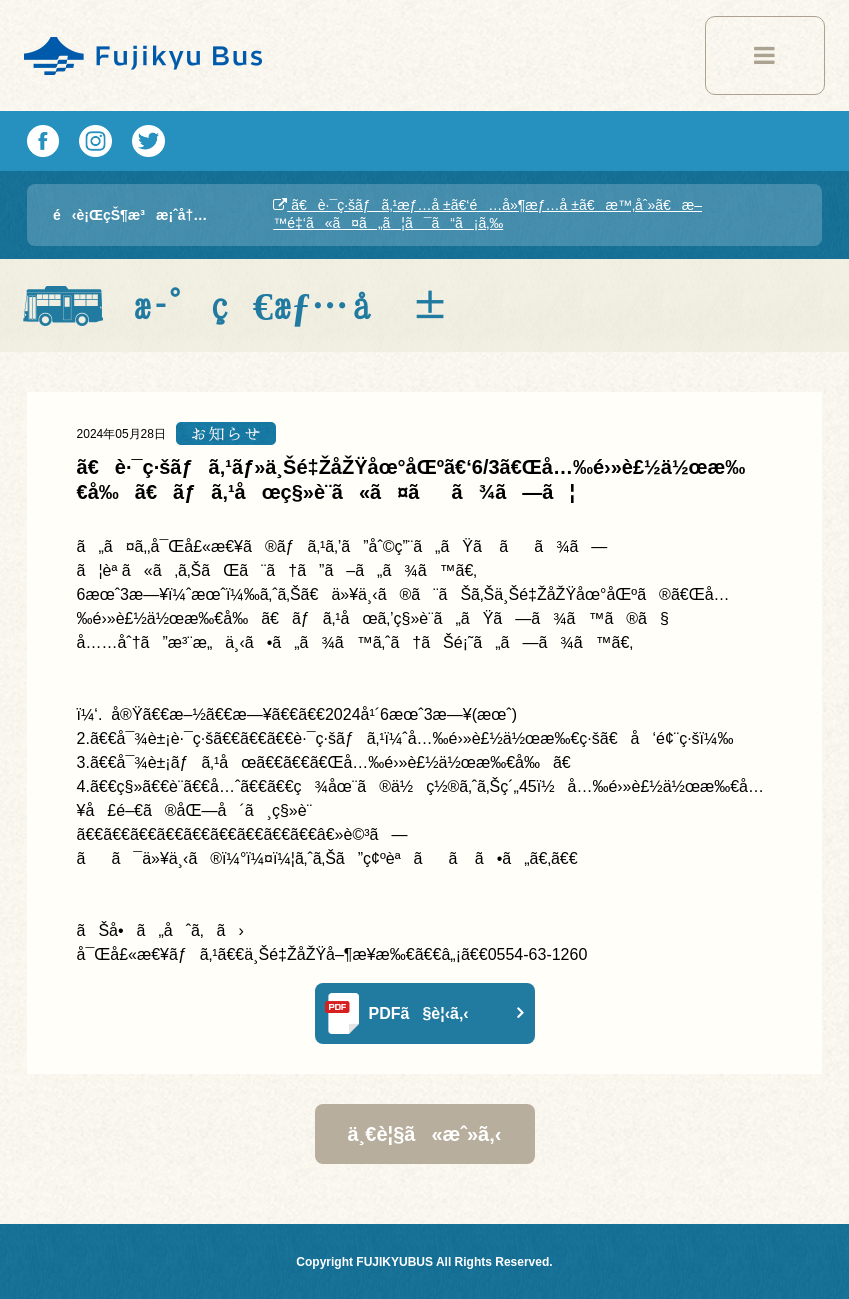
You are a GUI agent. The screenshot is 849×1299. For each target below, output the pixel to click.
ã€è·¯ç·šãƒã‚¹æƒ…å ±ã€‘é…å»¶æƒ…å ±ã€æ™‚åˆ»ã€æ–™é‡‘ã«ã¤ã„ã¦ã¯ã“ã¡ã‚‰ (487, 214)
